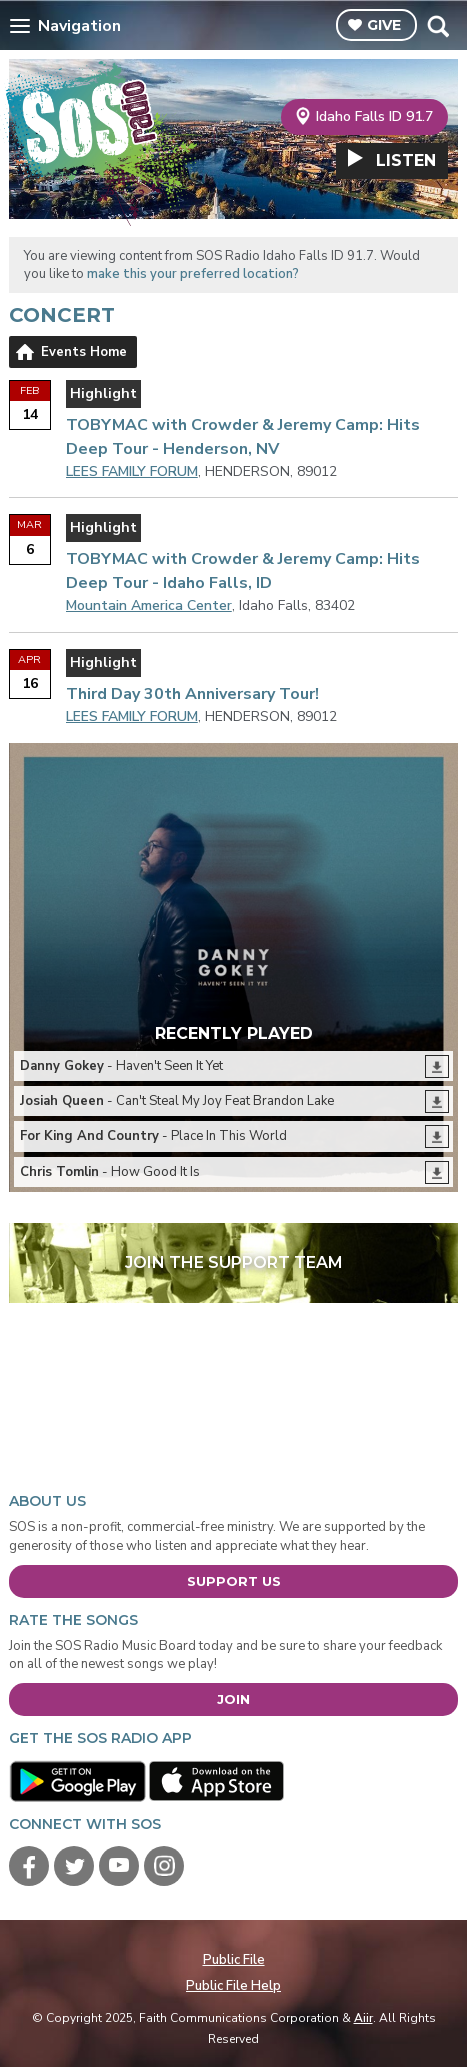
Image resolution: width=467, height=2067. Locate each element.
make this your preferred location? (193, 274)
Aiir (363, 2018)
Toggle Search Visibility (437, 26)
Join (233, 1699)
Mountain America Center (149, 605)
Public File (234, 1960)
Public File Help (233, 1986)
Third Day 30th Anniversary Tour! (192, 694)
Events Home (84, 352)
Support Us (234, 1581)
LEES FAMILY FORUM (132, 471)
